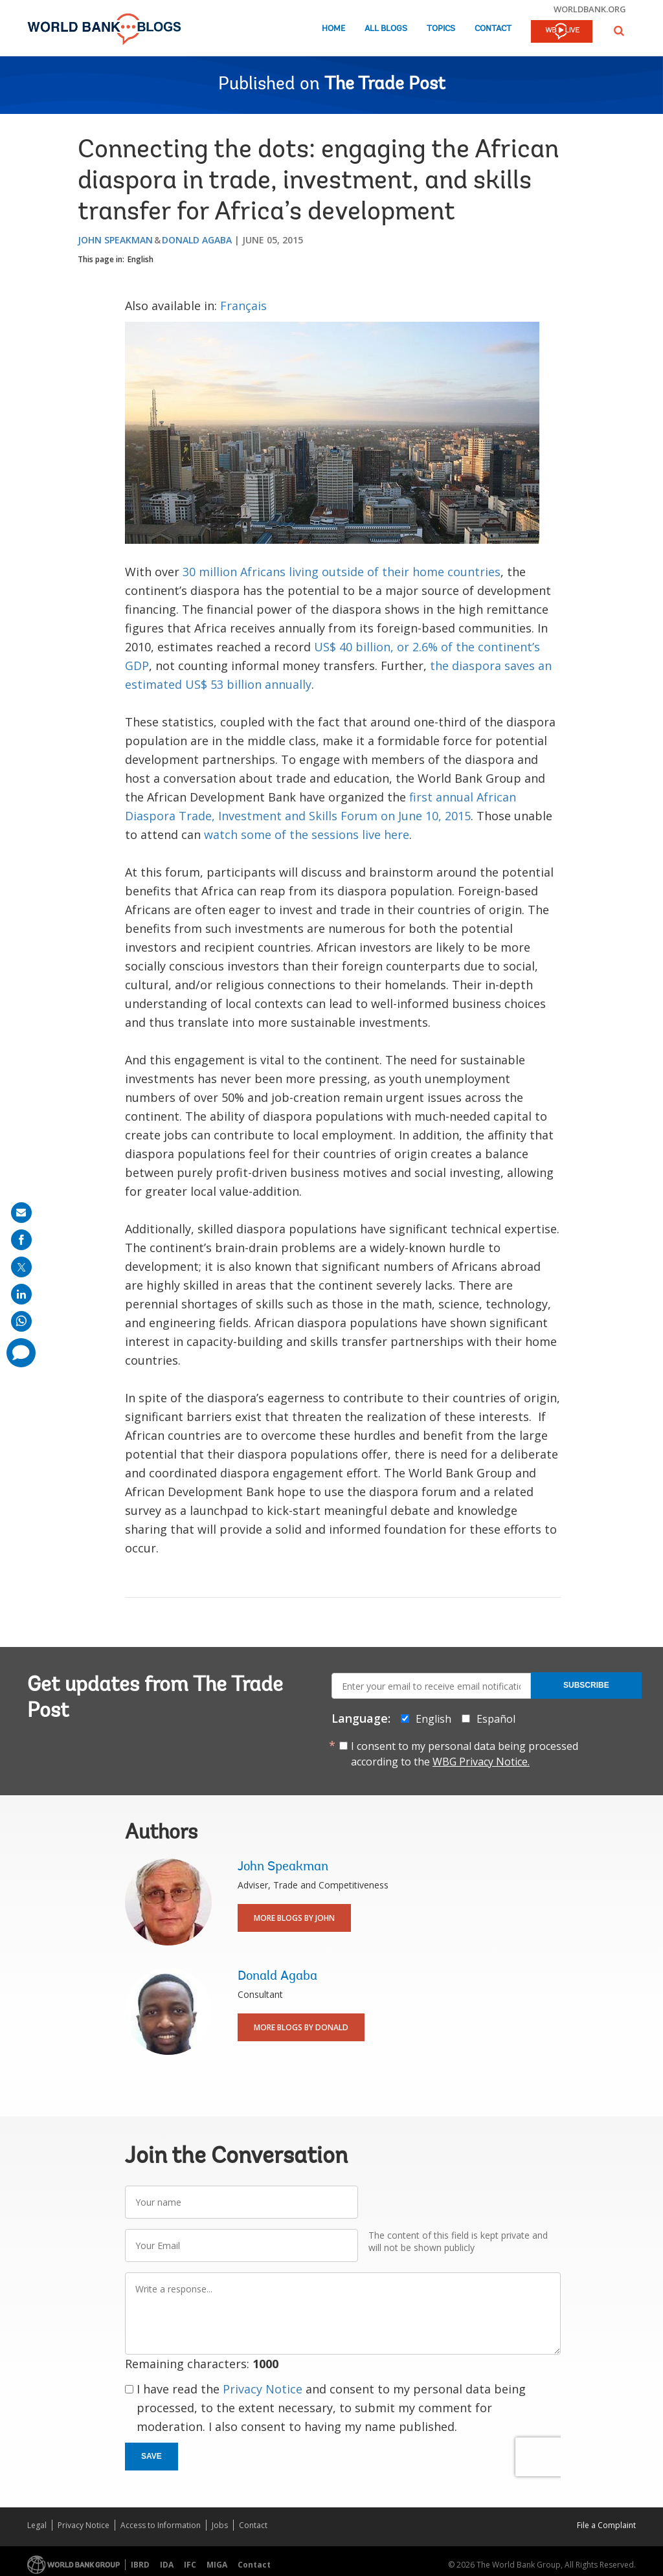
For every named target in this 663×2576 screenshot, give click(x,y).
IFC (190, 2564)
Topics (441, 29)
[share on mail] (21, 1212)
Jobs (220, 2525)
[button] (619, 30)
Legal (37, 2525)
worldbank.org (590, 9)
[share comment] (21, 1352)
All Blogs (386, 29)
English (140, 259)
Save (151, 2456)
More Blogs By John (294, 1917)
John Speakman (115, 240)
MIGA (217, 2564)
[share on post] (21, 1267)
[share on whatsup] (21, 1321)
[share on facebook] (21, 1239)
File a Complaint (606, 2525)
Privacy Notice (262, 2389)
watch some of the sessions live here (306, 834)
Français (243, 305)
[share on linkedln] (21, 1294)
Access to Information (160, 2525)
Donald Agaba (197, 240)
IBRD (140, 2564)
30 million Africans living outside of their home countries (341, 571)
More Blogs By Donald (301, 2027)
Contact (493, 29)
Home (333, 29)
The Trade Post (384, 85)
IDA (167, 2564)
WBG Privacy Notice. (481, 1761)
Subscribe (586, 1685)
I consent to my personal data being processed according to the (464, 1754)
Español (496, 1719)
